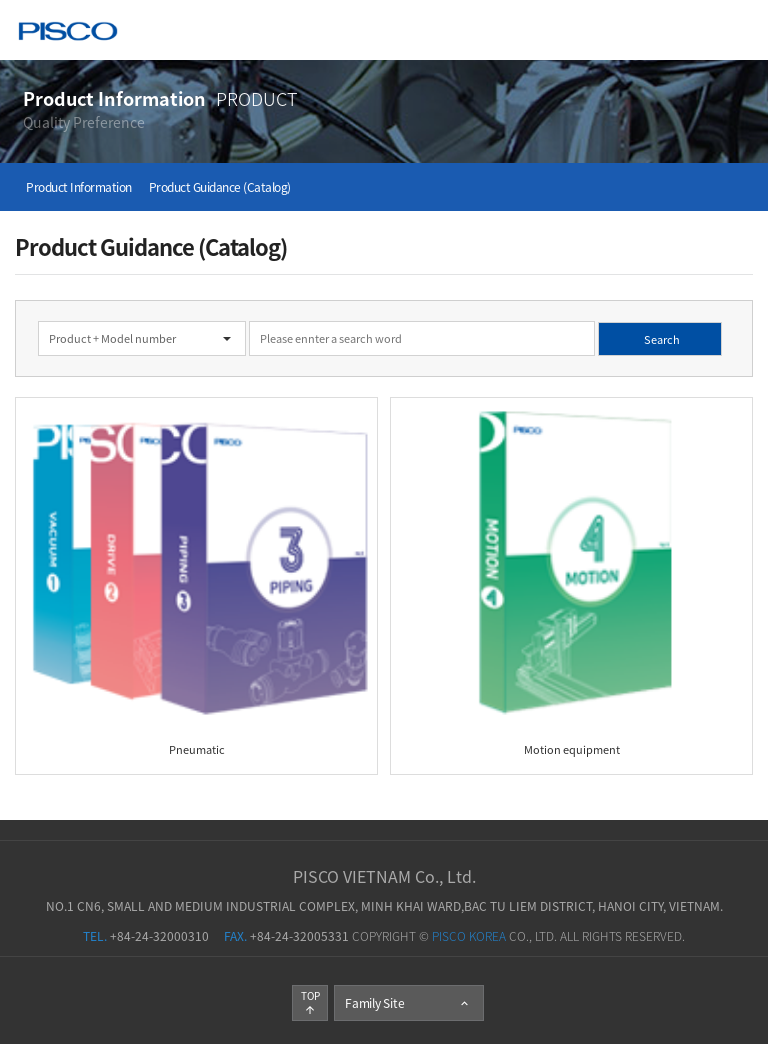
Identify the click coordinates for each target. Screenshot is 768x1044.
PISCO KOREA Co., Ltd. (68, 33)
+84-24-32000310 (146, 936)
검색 (0, 300)
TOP (310, 1002)
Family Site (408, 1003)
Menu (738, 29)
